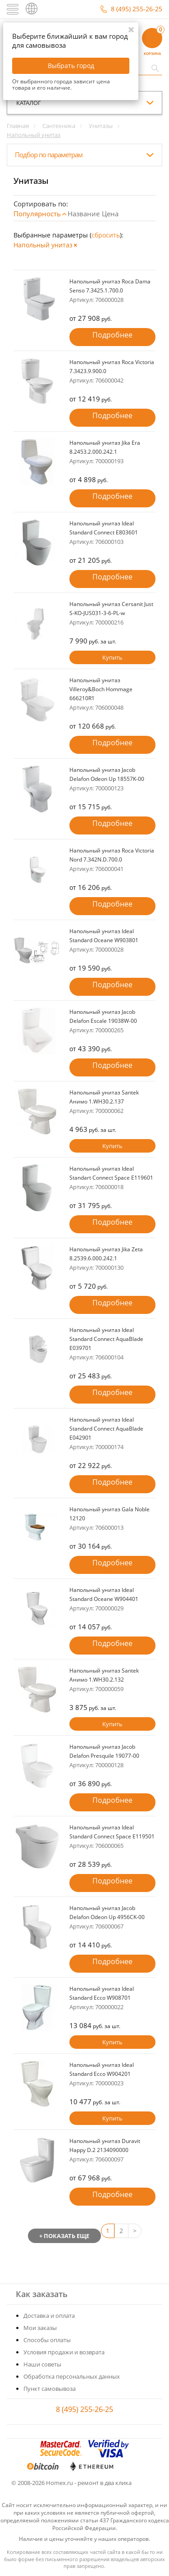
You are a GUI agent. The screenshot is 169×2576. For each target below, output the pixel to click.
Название (84, 213)
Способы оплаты (47, 2340)
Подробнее (112, 335)
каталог (28, 103)
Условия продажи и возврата (64, 2352)
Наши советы (42, 2364)
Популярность (37, 213)
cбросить (105, 235)
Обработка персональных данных (71, 2376)
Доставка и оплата (49, 2316)
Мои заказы (40, 2328)
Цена (110, 213)
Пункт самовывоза (49, 2389)
